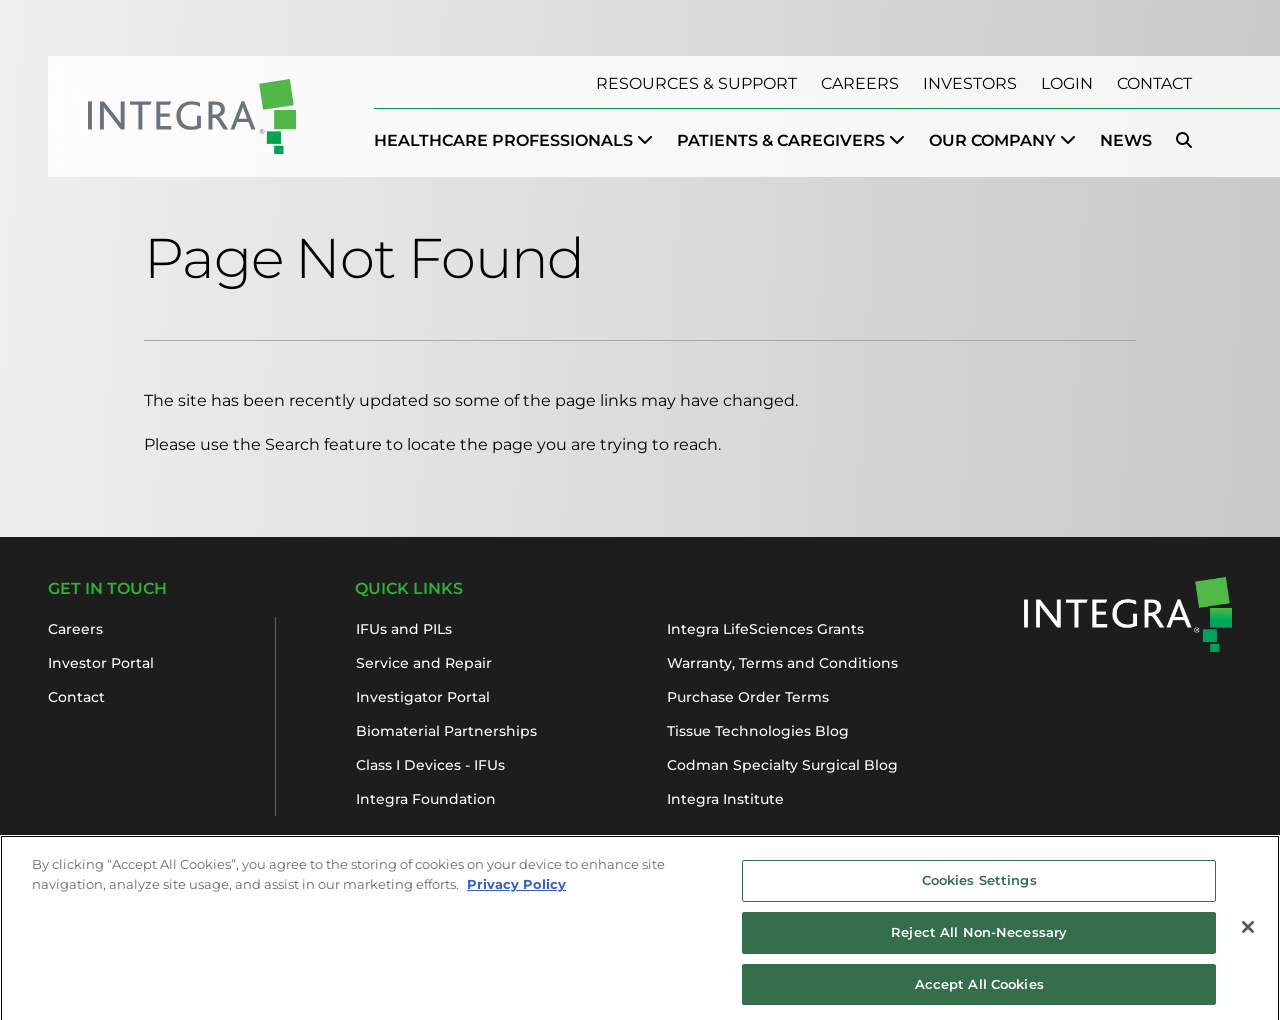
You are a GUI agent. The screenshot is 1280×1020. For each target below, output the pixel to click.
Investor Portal (101, 663)
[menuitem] (513, 141)
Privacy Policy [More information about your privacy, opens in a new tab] (516, 889)
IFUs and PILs (404, 629)
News (1126, 140)
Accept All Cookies (979, 989)
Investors (970, 83)
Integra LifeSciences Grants (765, 629)
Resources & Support (696, 83)
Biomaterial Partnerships (446, 731)
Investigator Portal (423, 697)
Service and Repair (424, 663)
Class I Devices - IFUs (430, 765)
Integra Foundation (426, 799)
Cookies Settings (979, 886)
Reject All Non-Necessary (979, 937)
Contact (1154, 83)
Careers (860, 83)
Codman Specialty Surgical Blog (782, 765)
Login (1067, 83)
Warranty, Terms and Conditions (782, 663)
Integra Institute (725, 799)
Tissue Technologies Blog (758, 731)
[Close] (1248, 933)
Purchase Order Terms (748, 697)
